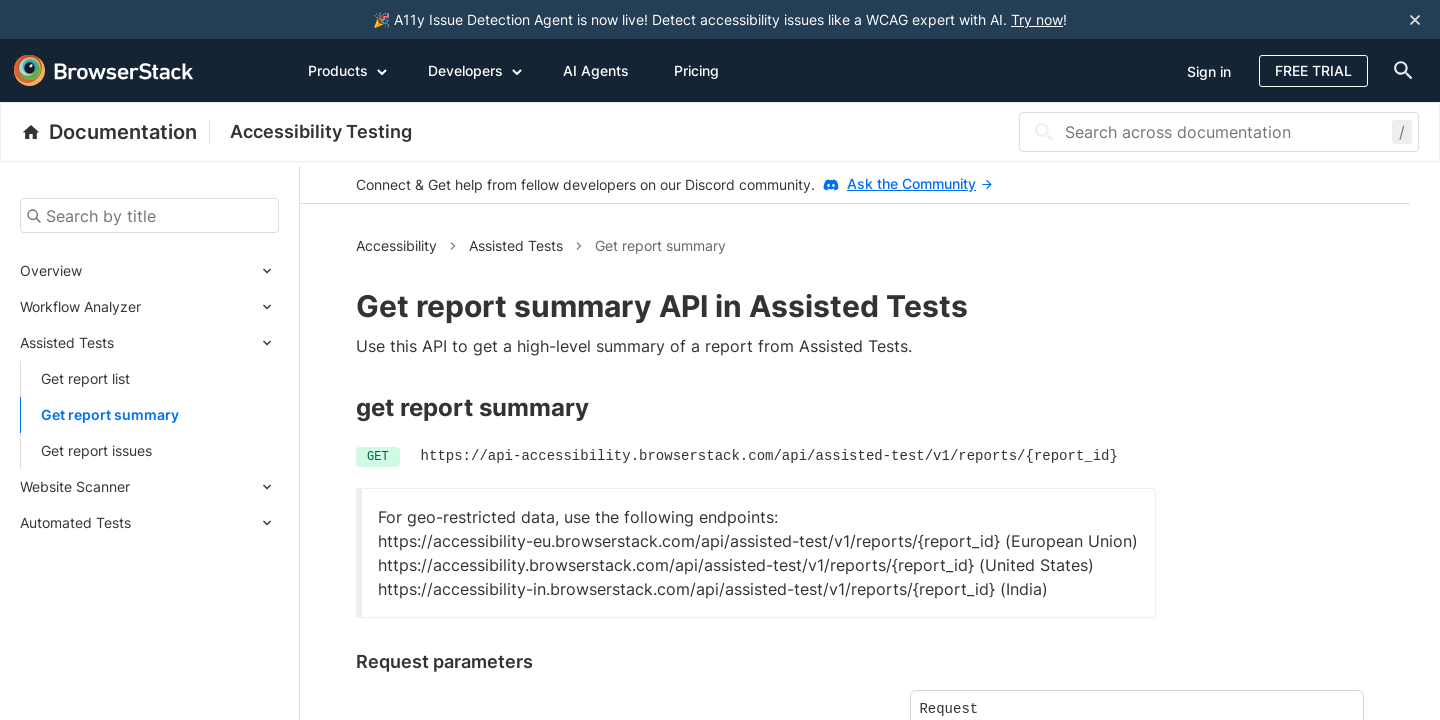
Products (348, 70)
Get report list (85, 378)
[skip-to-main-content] (82, 20)
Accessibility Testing (321, 131)
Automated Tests (75, 522)
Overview (51, 270)
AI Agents (596, 70)
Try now (1037, 19)
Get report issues (96, 450)
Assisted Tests (67, 342)
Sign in (1209, 71)
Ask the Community (919, 183)
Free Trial (1313, 70)
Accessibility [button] (396, 245)
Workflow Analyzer (80, 306)
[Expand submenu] (180, 271)
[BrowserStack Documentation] (115, 132)
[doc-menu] (1399, 70)
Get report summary (110, 414)
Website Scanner (75, 486)
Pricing (696, 70)
